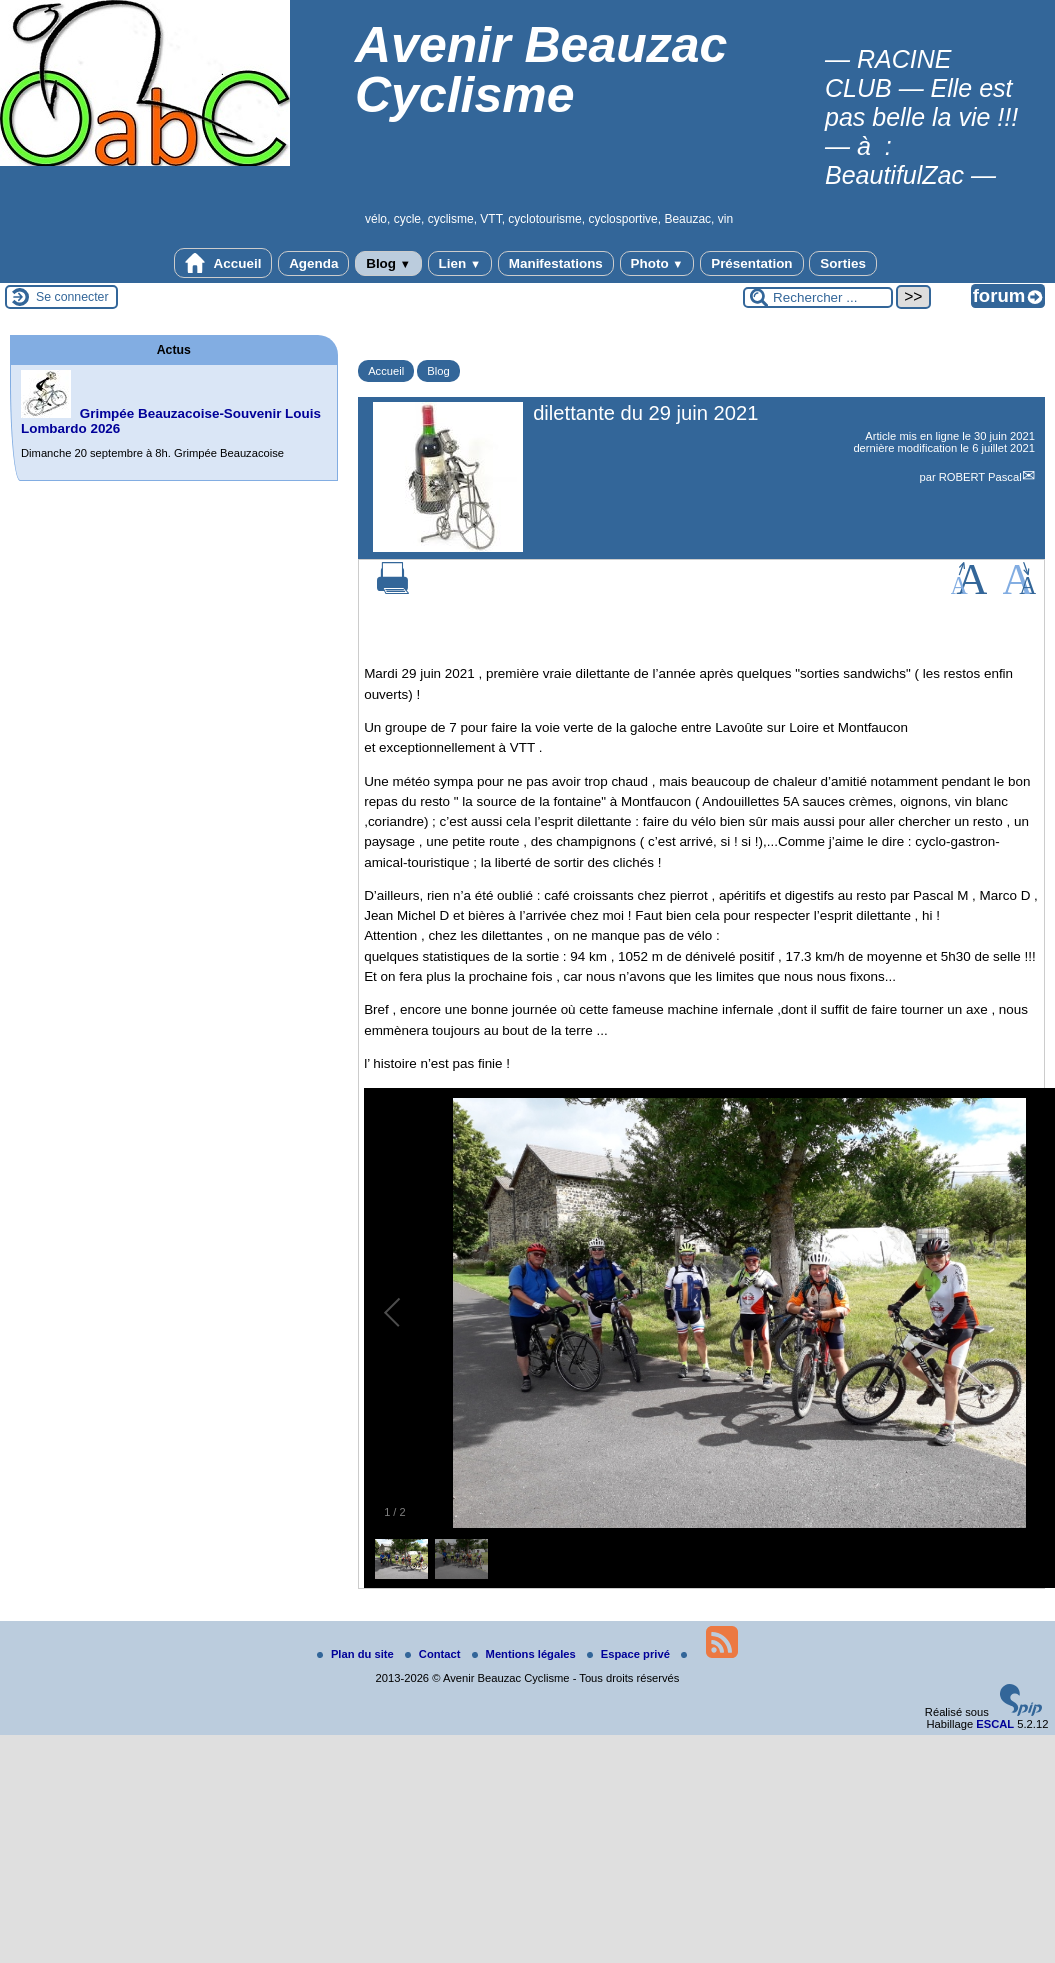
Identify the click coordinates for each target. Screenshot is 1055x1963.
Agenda (313, 263)
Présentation (751, 263)
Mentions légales (525, 1654)
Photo (657, 263)
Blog (388, 263)
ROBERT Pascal (980, 477)
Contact (434, 1654)
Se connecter (72, 297)
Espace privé (630, 1654)
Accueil (223, 263)
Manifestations (556, 263)
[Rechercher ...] (818, 297)
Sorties (843, 263)
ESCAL (995, 1724)
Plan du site (357, 1654)
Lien (460, 263)
